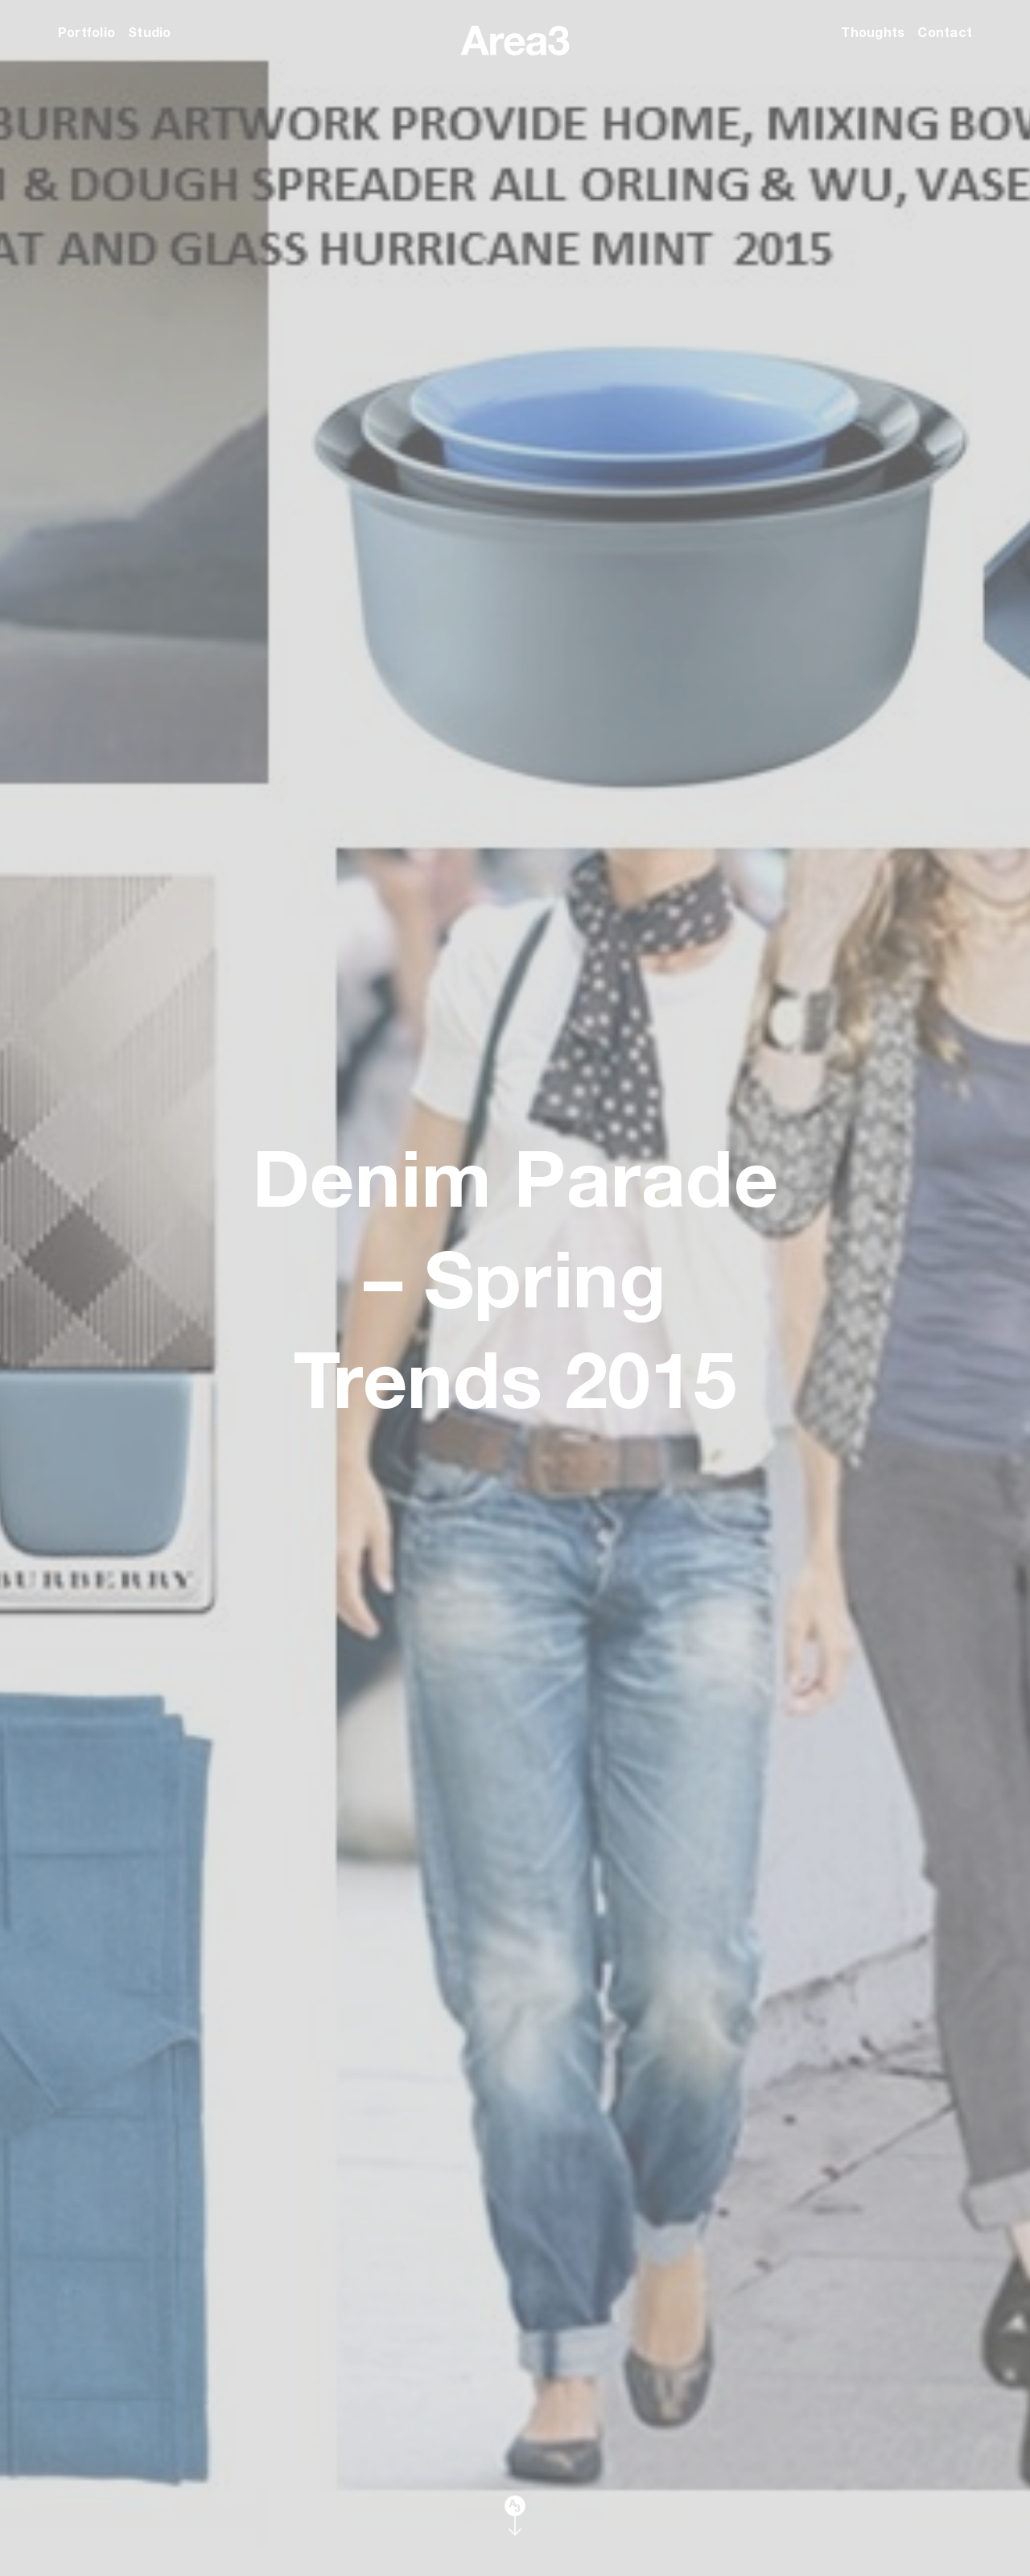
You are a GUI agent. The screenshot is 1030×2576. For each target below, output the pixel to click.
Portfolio (86, 31)
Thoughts (872, 31)
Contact (944, 31)
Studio (149, 31)
